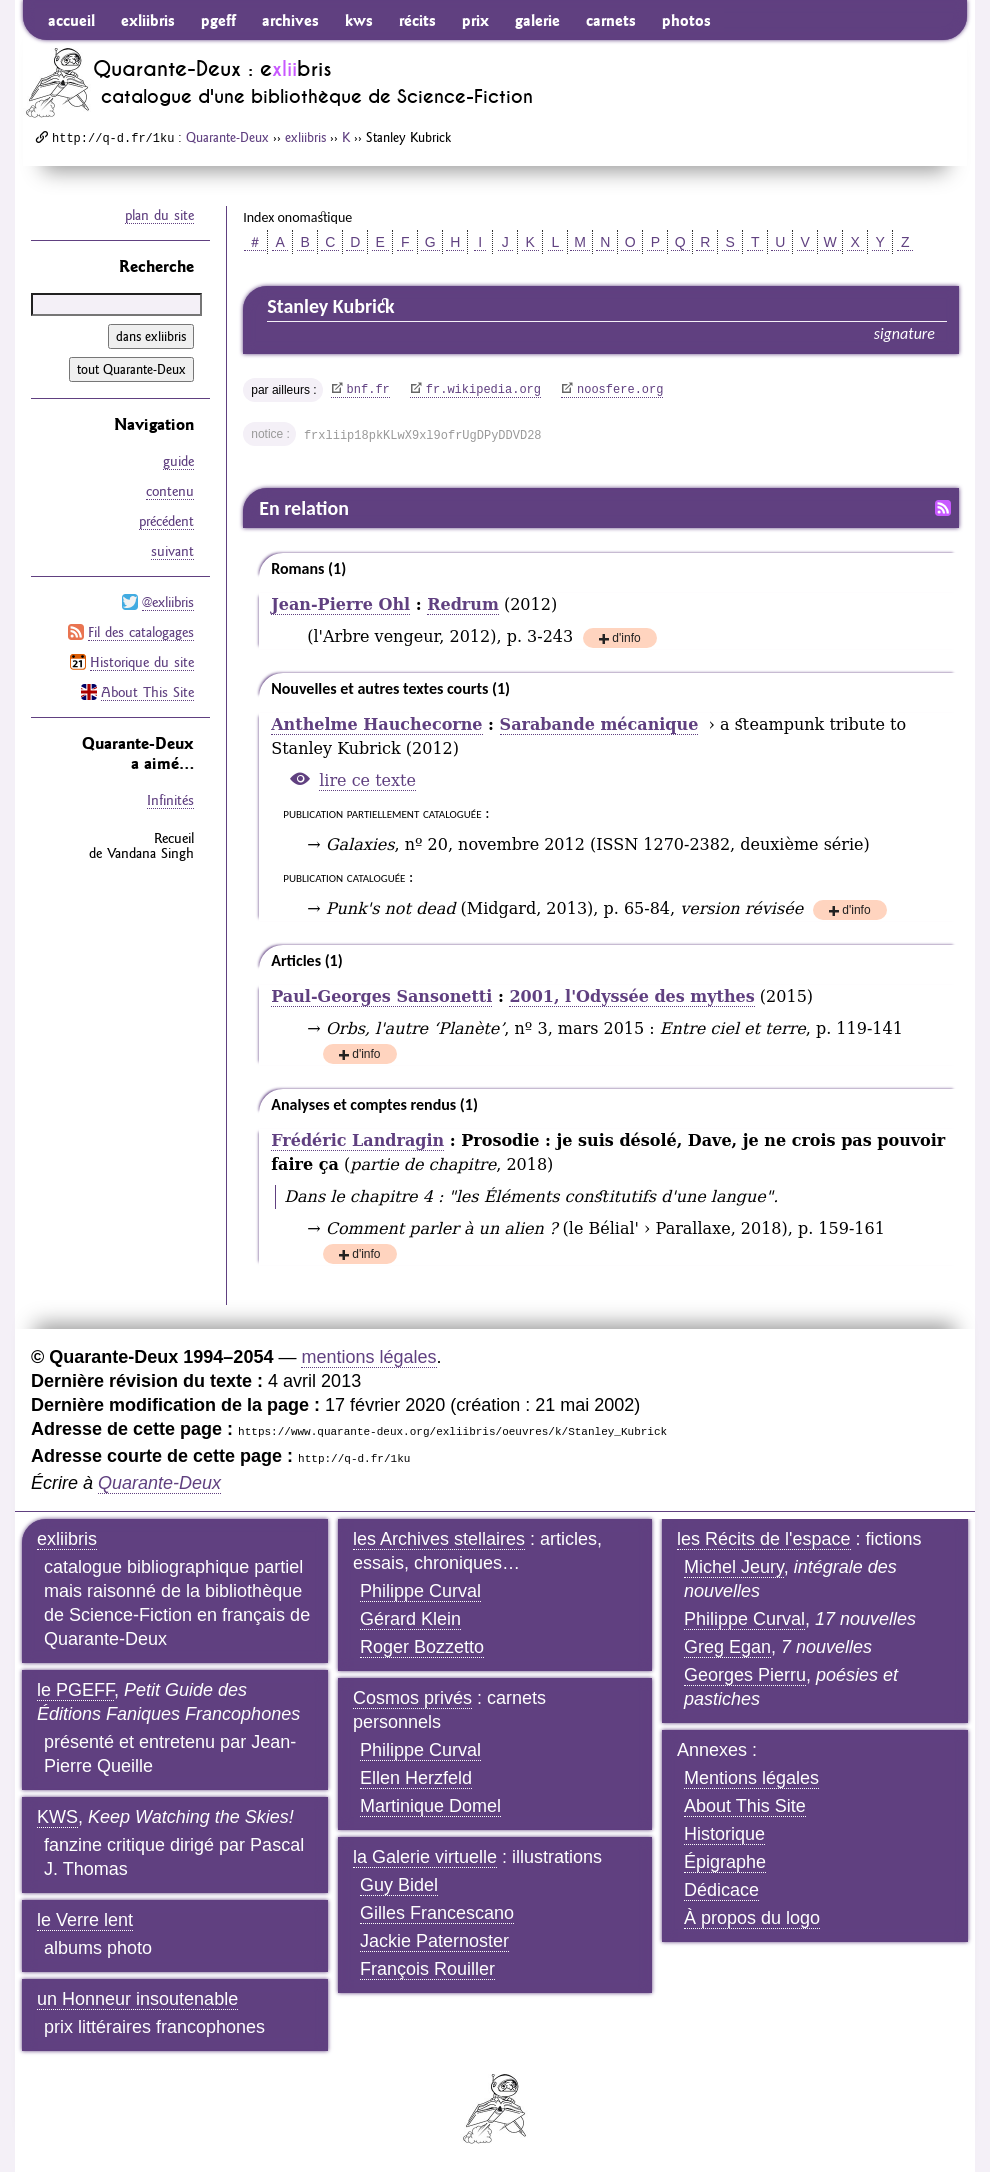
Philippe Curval (420, 1591)
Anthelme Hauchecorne (376, 724)
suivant (172, 551)
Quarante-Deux (227, 137)
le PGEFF (75, 1690)
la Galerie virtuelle (425, 1857)
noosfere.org (620, 390)
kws (359, 20)
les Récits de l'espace (764, 1539)
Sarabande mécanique (599, 724)
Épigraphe (725, 1862)
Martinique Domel (430, 1806)
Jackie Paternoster (434, 1941)
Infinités (170, 800)
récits (417, 20)
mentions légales (368, 1357)
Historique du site (142, 662)
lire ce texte (367, 780)
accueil (71, 20)
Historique (724, 1834)
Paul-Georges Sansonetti (381, 996)
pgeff (218, 20)
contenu (170, 491)
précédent (166, 521)
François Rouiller (427, 1969)
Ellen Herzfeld (416, 1778)
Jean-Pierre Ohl (340, 604)
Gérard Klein (410, 1619)
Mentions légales (751, 1778)
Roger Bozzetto (422, 1647)
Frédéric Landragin (357, 1140)
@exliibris (168, 602)
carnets (611, 20)
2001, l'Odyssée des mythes (631, 996)
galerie (537, 20)
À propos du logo (752, 1918)
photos (686, 20)
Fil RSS (943, 508)
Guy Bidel (399, 1885)
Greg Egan (727, 1647)
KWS (57, 1817)
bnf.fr (368, 390)
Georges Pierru (745, 1675)
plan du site (159, 215)
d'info (626, 639)
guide (178, 461)
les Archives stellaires (439, 1539)
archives (290, 20)
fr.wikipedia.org (483, 390)
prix (475, 20)
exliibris (148, 20)
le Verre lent (85, 1920)
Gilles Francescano (437, 1913)
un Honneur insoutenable (137, 1999)
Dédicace (721, 1890)
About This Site (147, 692)
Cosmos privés (412, 1698)
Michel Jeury (734, 1567)
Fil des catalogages (141, 632)
